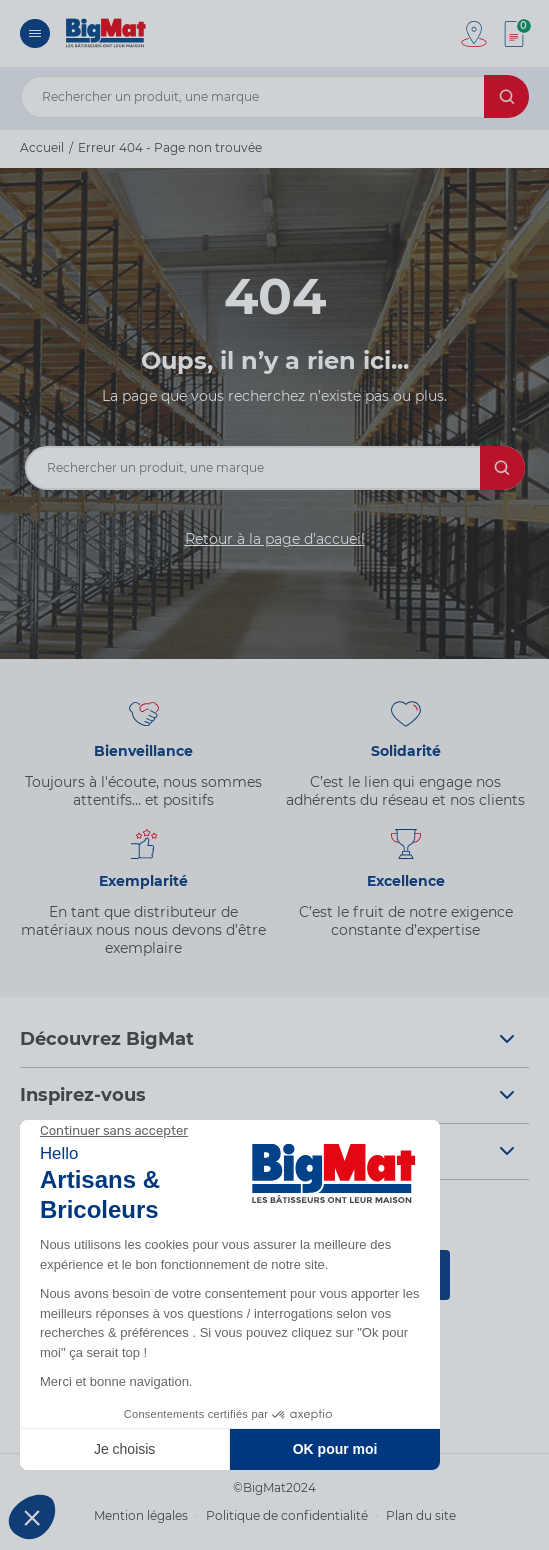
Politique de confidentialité (287, 1515)
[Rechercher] (506, 96)
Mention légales (141, 1515)
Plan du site (421, 1515)
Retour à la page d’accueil (275, 539)
